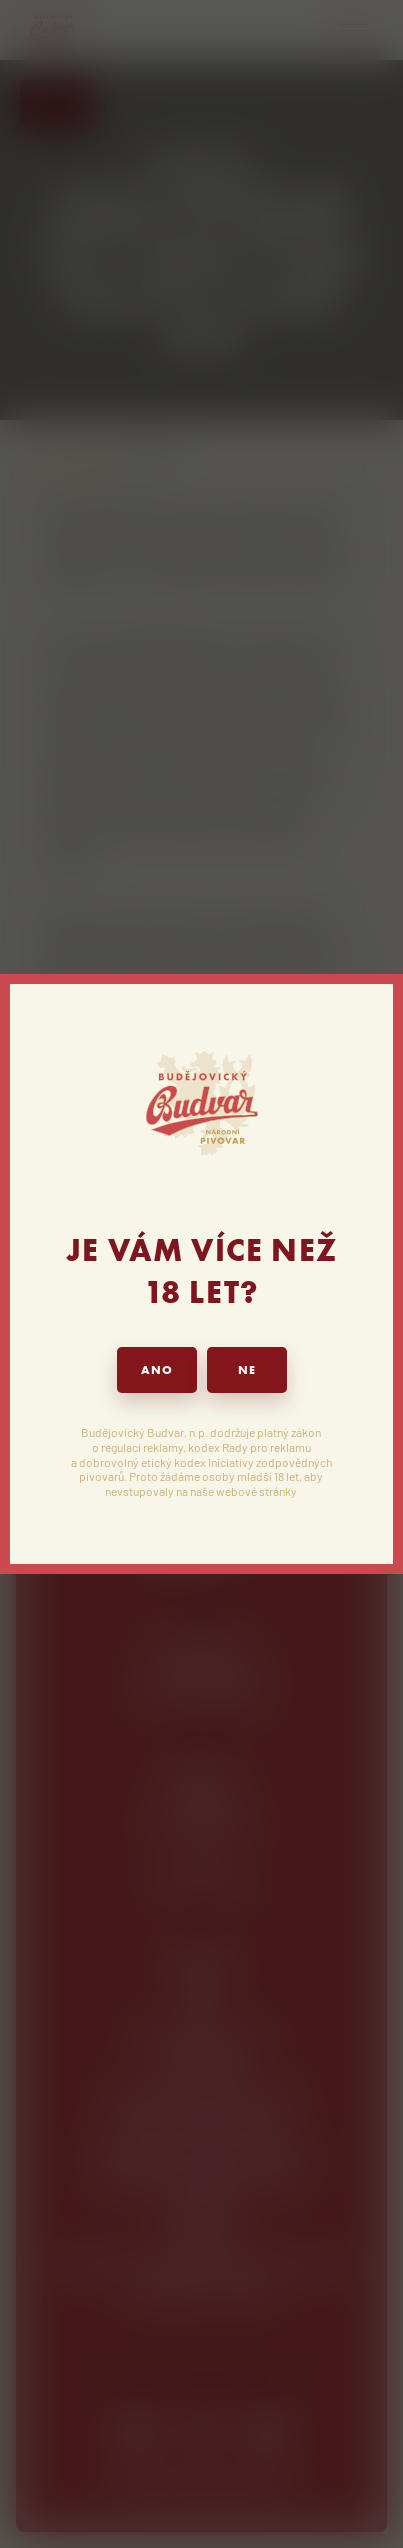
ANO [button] (157, 1370)
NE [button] (247, 1370)
